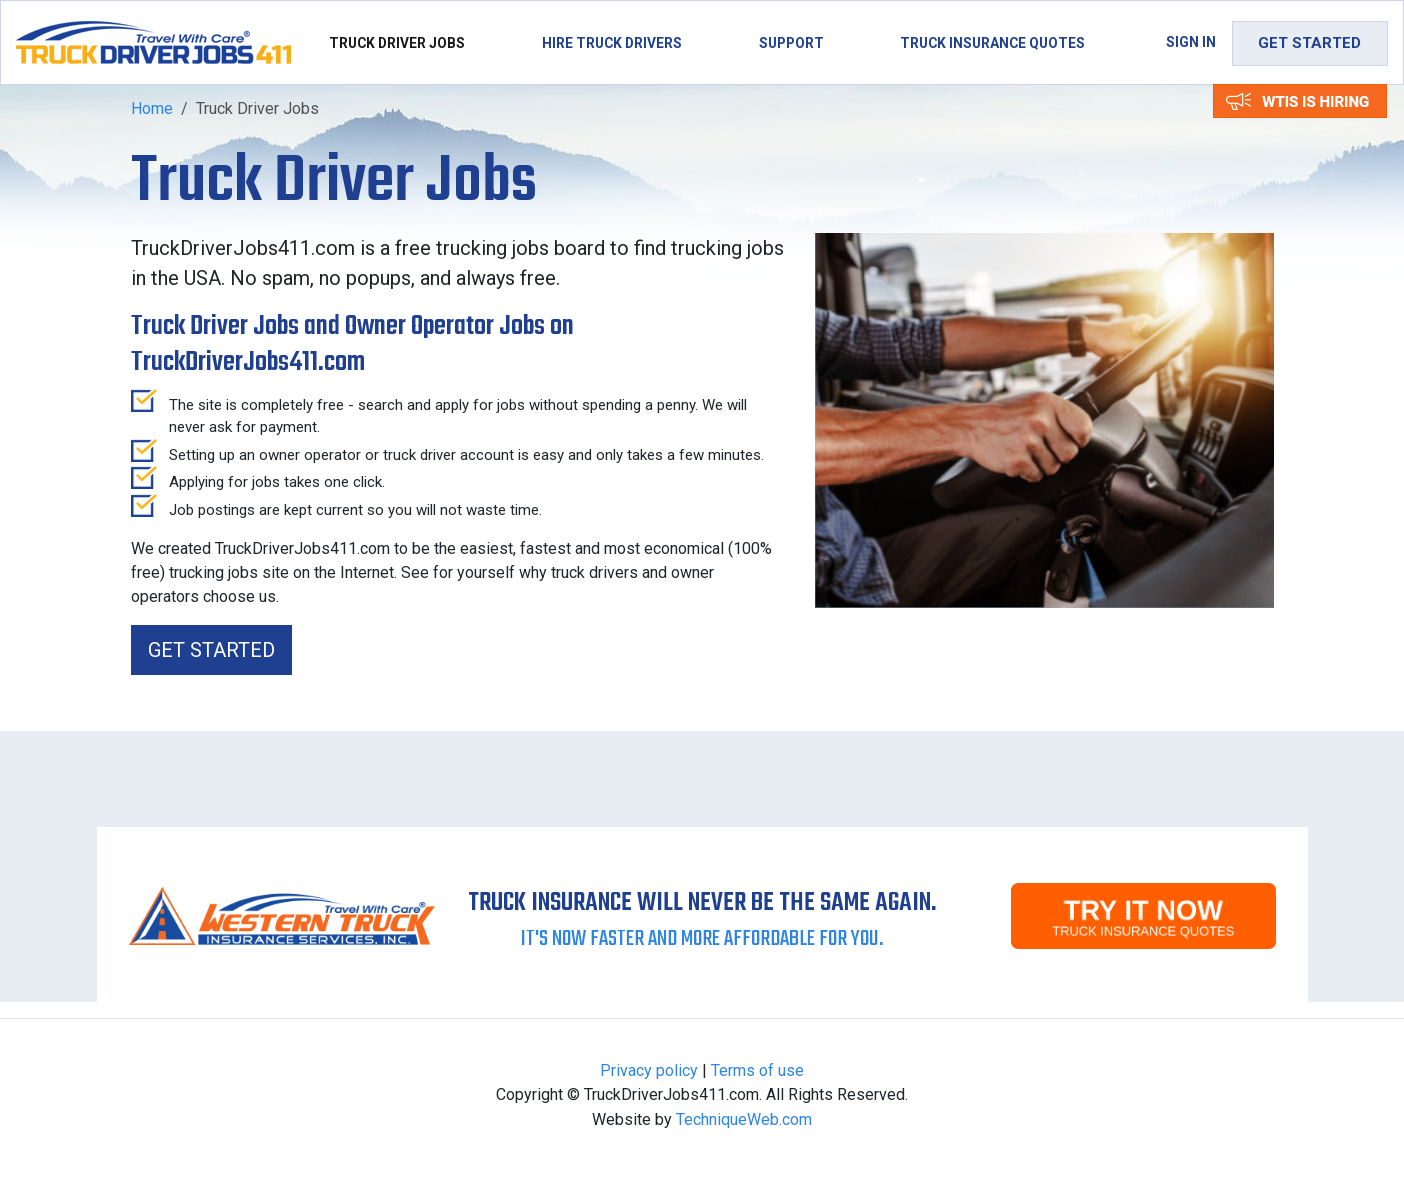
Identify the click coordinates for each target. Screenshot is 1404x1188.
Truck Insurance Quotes (992, 43)
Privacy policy (649, 1070)
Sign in (1191, 42)
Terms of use (757, 1070)
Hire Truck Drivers (612, 43)
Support (791, 43)
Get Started (1309, 43)
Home (152, 108)
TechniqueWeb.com (744, 1119)
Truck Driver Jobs (397, 43)
